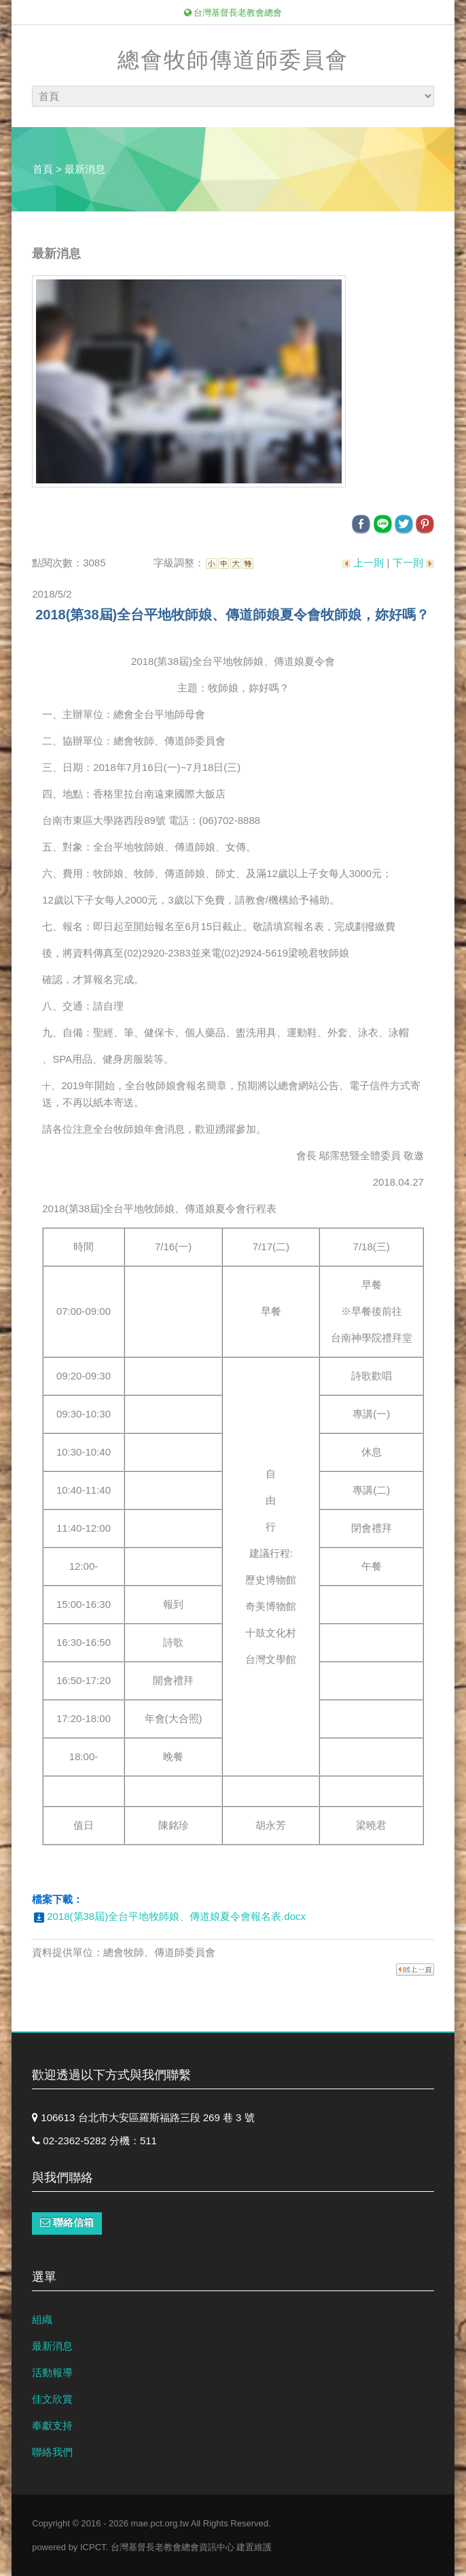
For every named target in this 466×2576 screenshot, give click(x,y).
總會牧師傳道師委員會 (233, 60)
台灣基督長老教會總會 (233, 12)
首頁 (43, 169)
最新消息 (52, 2346)
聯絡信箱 (67, 2222)
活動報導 (52, 2372)
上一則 (369, 562)
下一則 (408, 562)
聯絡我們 (52, 2452)
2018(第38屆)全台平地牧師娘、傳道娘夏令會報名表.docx (176, 1916)
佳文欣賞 (52, 2399)
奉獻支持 (52, 2425)
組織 (42, 2319)
